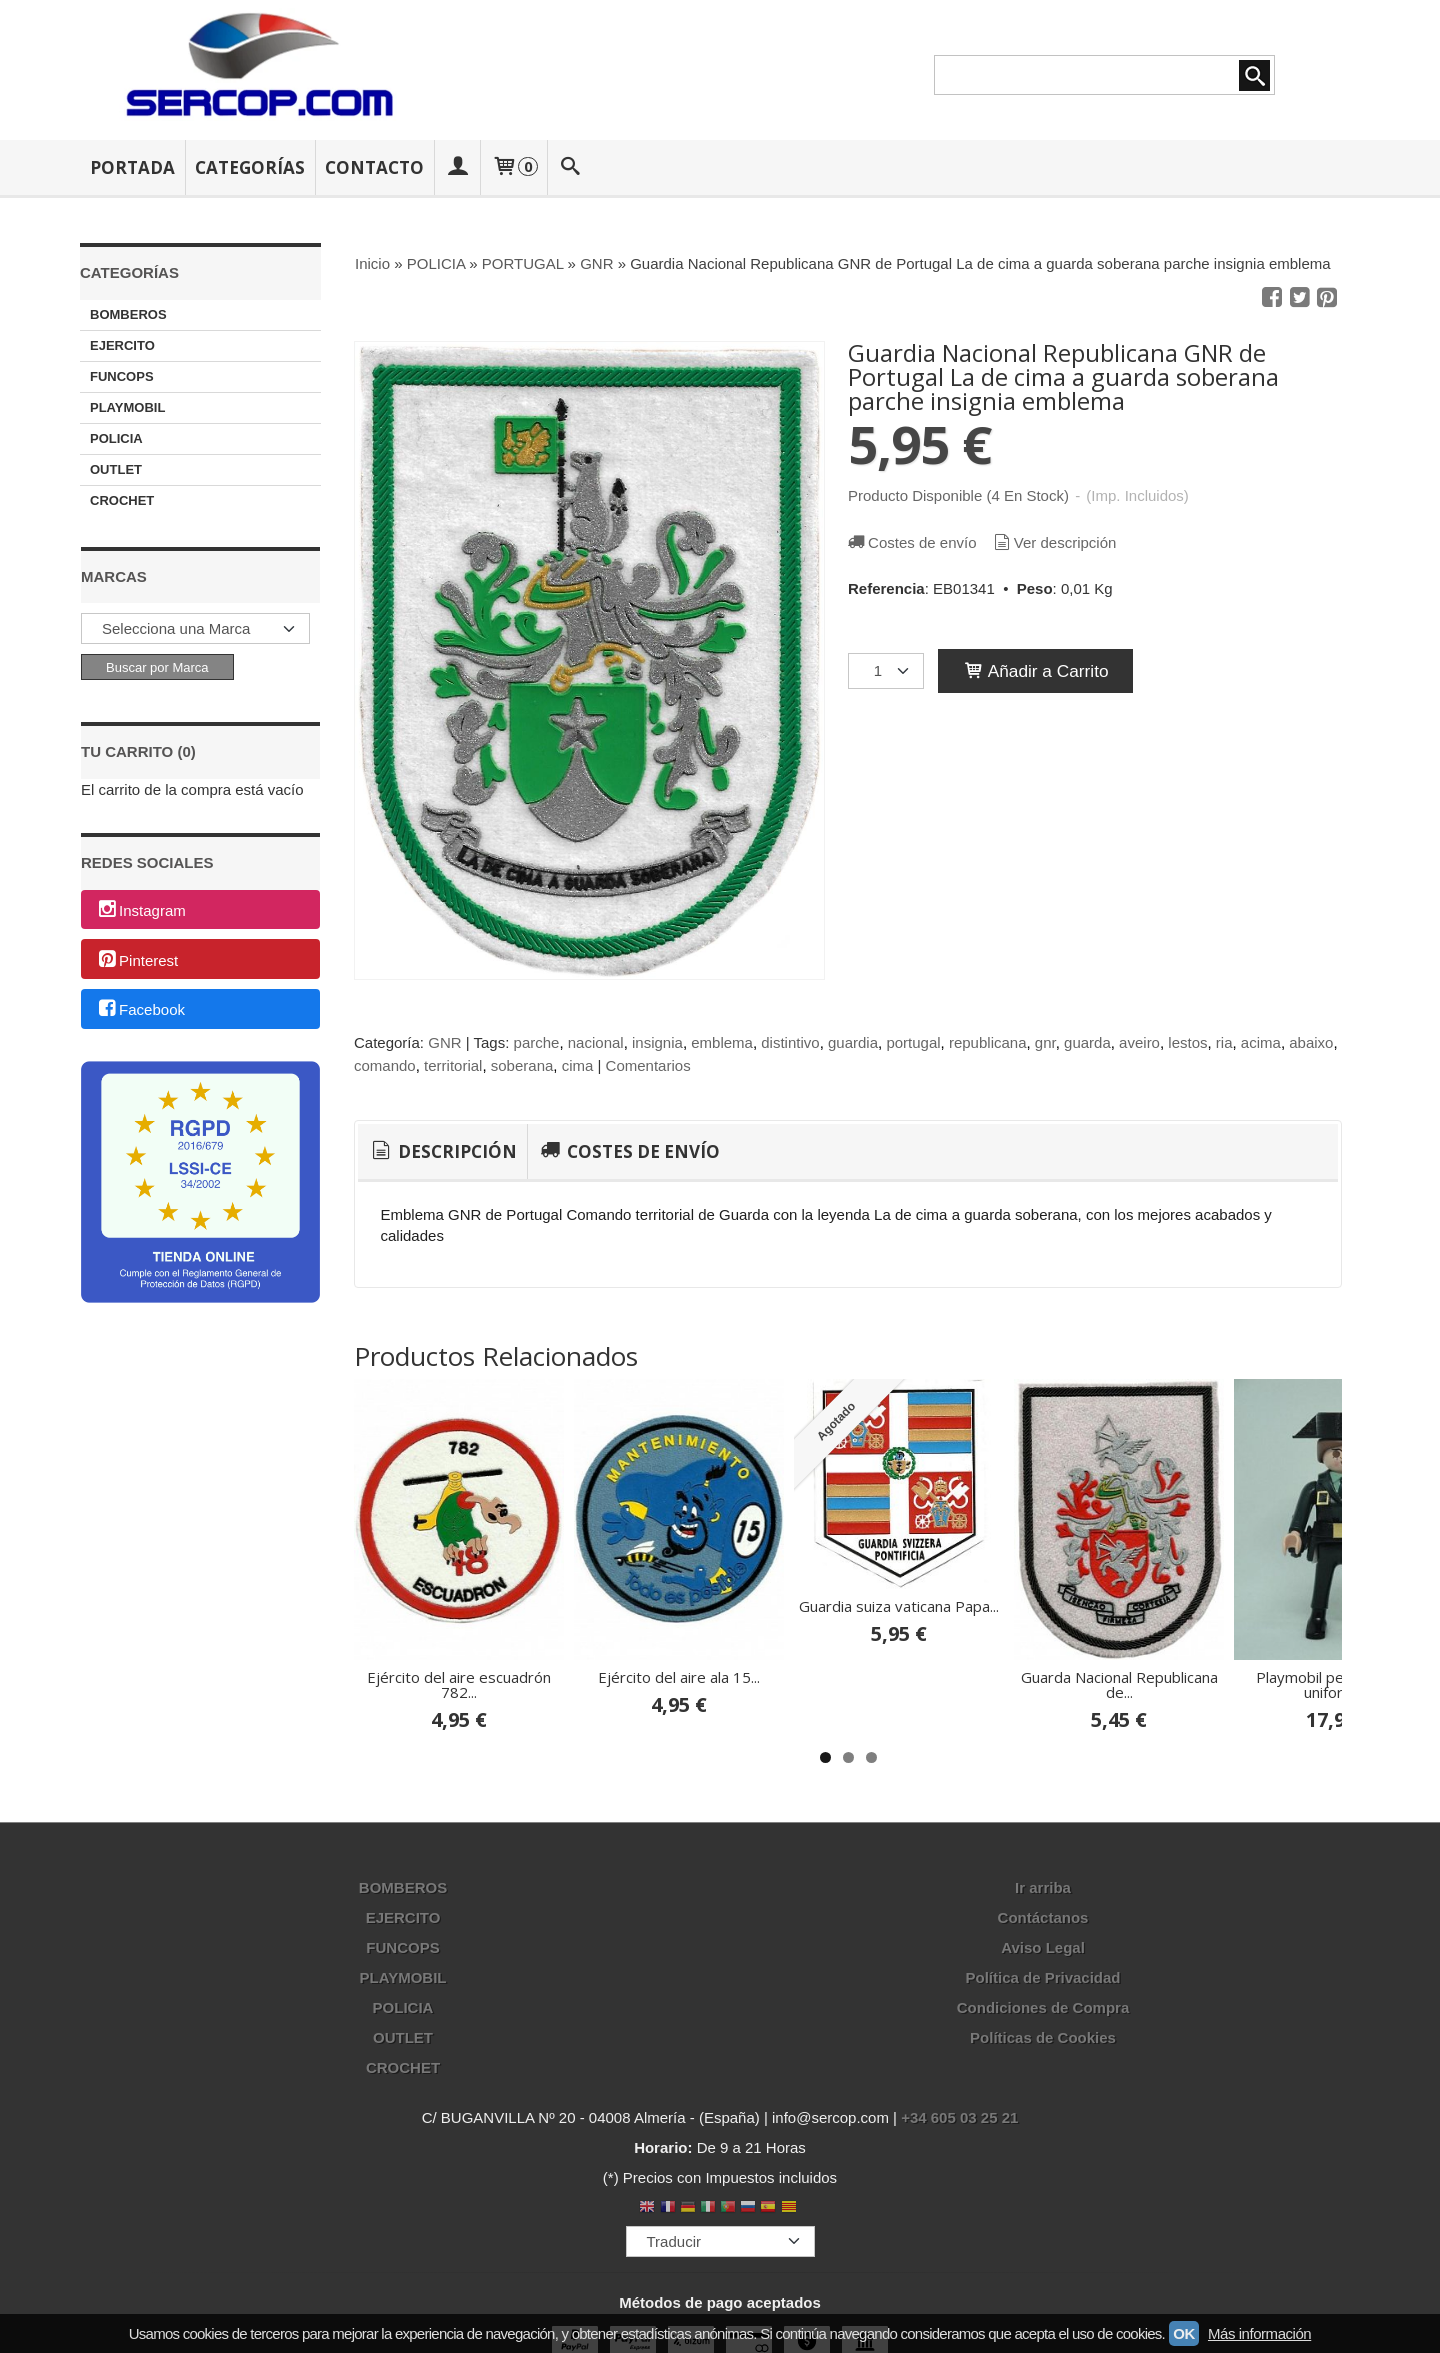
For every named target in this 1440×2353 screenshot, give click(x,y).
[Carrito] (513, 167)
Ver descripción (1054, 542)
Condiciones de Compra (1043, 2007)
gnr (1045, 1042)
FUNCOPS (122, 376)
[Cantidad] (886, 671)
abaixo (1311, 1042)
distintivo (790, 1042)
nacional (596, 1042)
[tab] (442, 1152)
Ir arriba (1043, 1887)
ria (1224, 1042)
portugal (913, 1042)
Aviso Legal (1043, 1947)
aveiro (1139, 1042)
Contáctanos (1043, 1917)
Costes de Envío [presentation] (628, 1151)
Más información (1259, 2333)
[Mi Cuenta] (457, 167)
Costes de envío (911, 542)
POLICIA (116, 438)
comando (385, 1065)
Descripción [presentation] (442, 1151)
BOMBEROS (128, 314)
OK (1184, 2333)
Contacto (374, 167)
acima (1261, 1042)
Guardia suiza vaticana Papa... (899, 1606)
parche (537, 1042)
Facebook (140, 1010)
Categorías (250, 167)
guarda (1087, 1042)
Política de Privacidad (1042, 1977)
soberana (522, 1065)
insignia (657, 1042)
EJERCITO (122, 345)
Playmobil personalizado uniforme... (1339, 1684)
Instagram (141, 910)
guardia (853, 1042)
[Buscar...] (571, 167)
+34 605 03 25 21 (959, 2117)
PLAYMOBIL (127, 407)
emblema (722, 1042)
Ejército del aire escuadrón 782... (459, 1684)
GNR (444, 1042)
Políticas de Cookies (1043, 2037)
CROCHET (122, 500)
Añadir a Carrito (1035, 671)
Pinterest (137, 960)
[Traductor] (720, 2241)
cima (578, 1065)
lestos (1187, 1042)
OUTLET (116, 469)
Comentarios (648, 1065)
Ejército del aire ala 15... (679, 1677)
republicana (988, 1042)
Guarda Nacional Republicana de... (1119, 1684)
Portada (132, 167)
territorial (453, 1065)
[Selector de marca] (195, 628)
